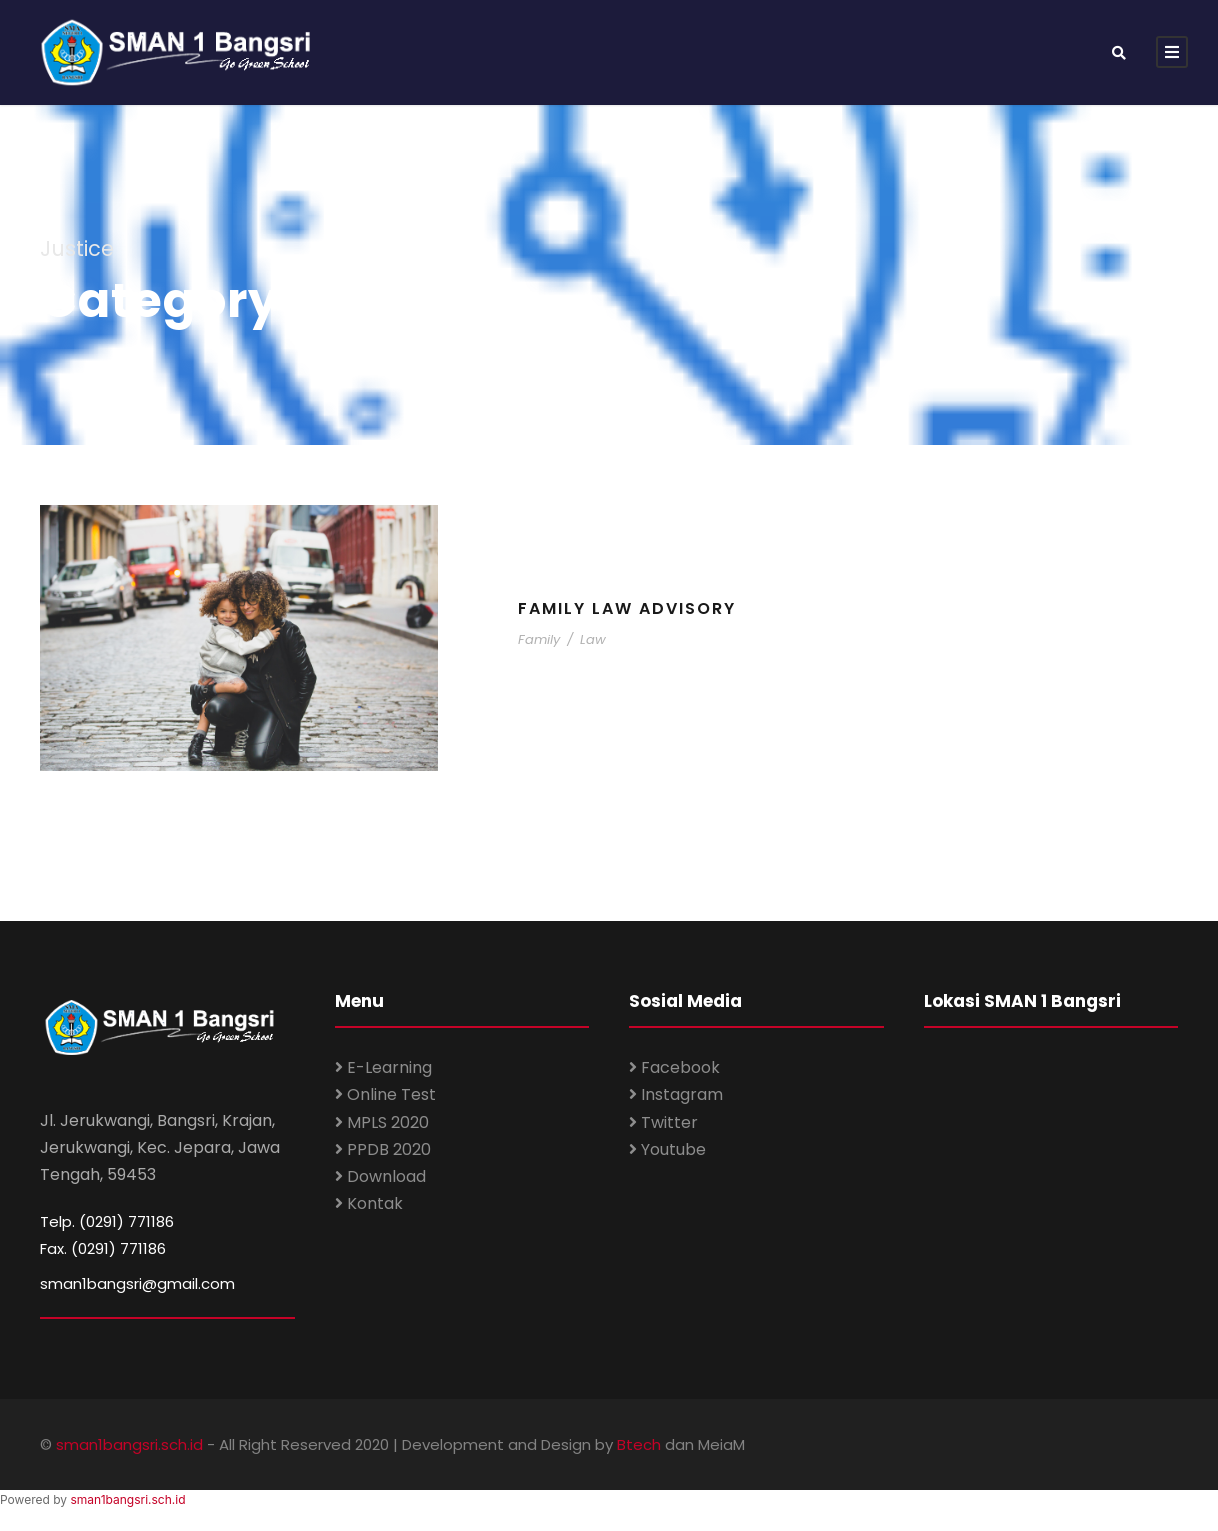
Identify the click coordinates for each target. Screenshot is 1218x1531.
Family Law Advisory (627, 608)
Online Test (385, 1094)
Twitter (663, 1122)
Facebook (674, 1067)
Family (539, 639)
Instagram (676, 1094)
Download (380, 1176)
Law (593, 639)
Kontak (369, 1203)
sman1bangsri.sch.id (129, 1444)
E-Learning (383, 1067)
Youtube (667, 1149)
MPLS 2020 (382, 1122)
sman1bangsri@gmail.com (137, 1283)
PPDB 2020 (383, 1149)
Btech (639, 1444)
